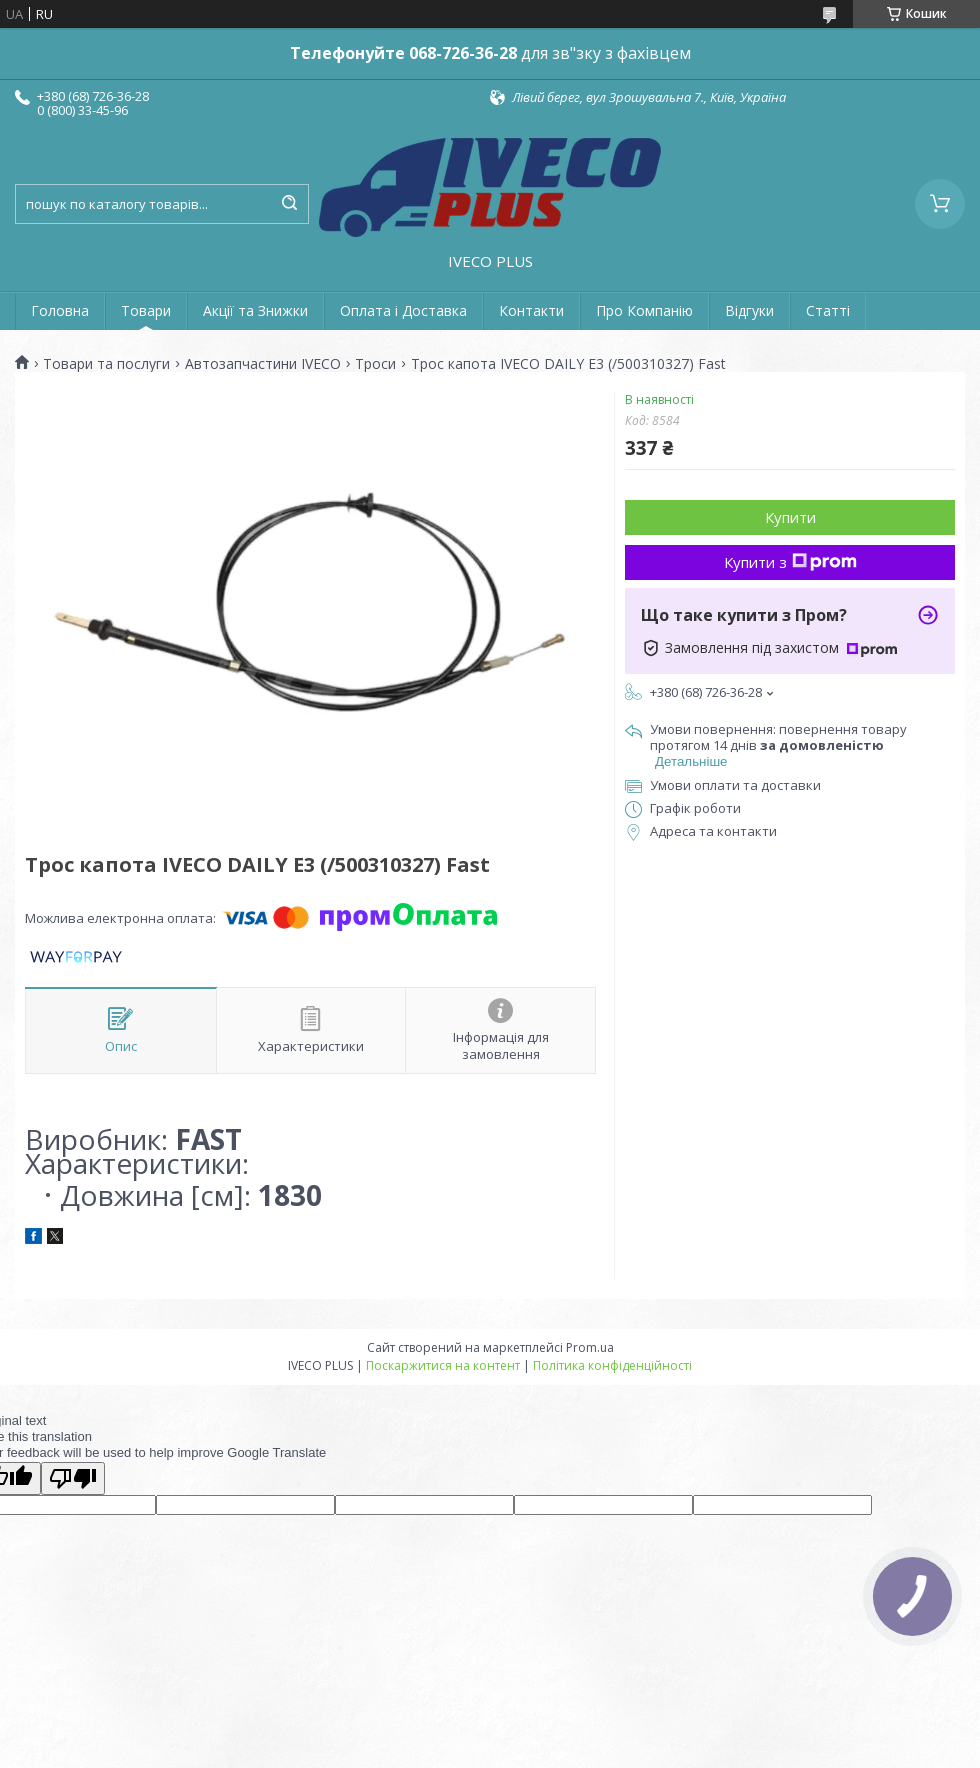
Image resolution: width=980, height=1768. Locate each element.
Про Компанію (644, 310)
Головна (60, 310)
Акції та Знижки (255, 310)
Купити (790, 517)
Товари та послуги (106, 364)
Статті (828, 310)
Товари (146, 310)
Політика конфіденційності (612, 1365)
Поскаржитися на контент (443, 1365)
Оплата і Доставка (403, 310)
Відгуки (749, 310)
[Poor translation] (73, 1478)
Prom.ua (590, 1347)
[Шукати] (289, 204)
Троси (375, 364)
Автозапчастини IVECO (263, 364)
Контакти (531, 310)
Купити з (790, 562)
